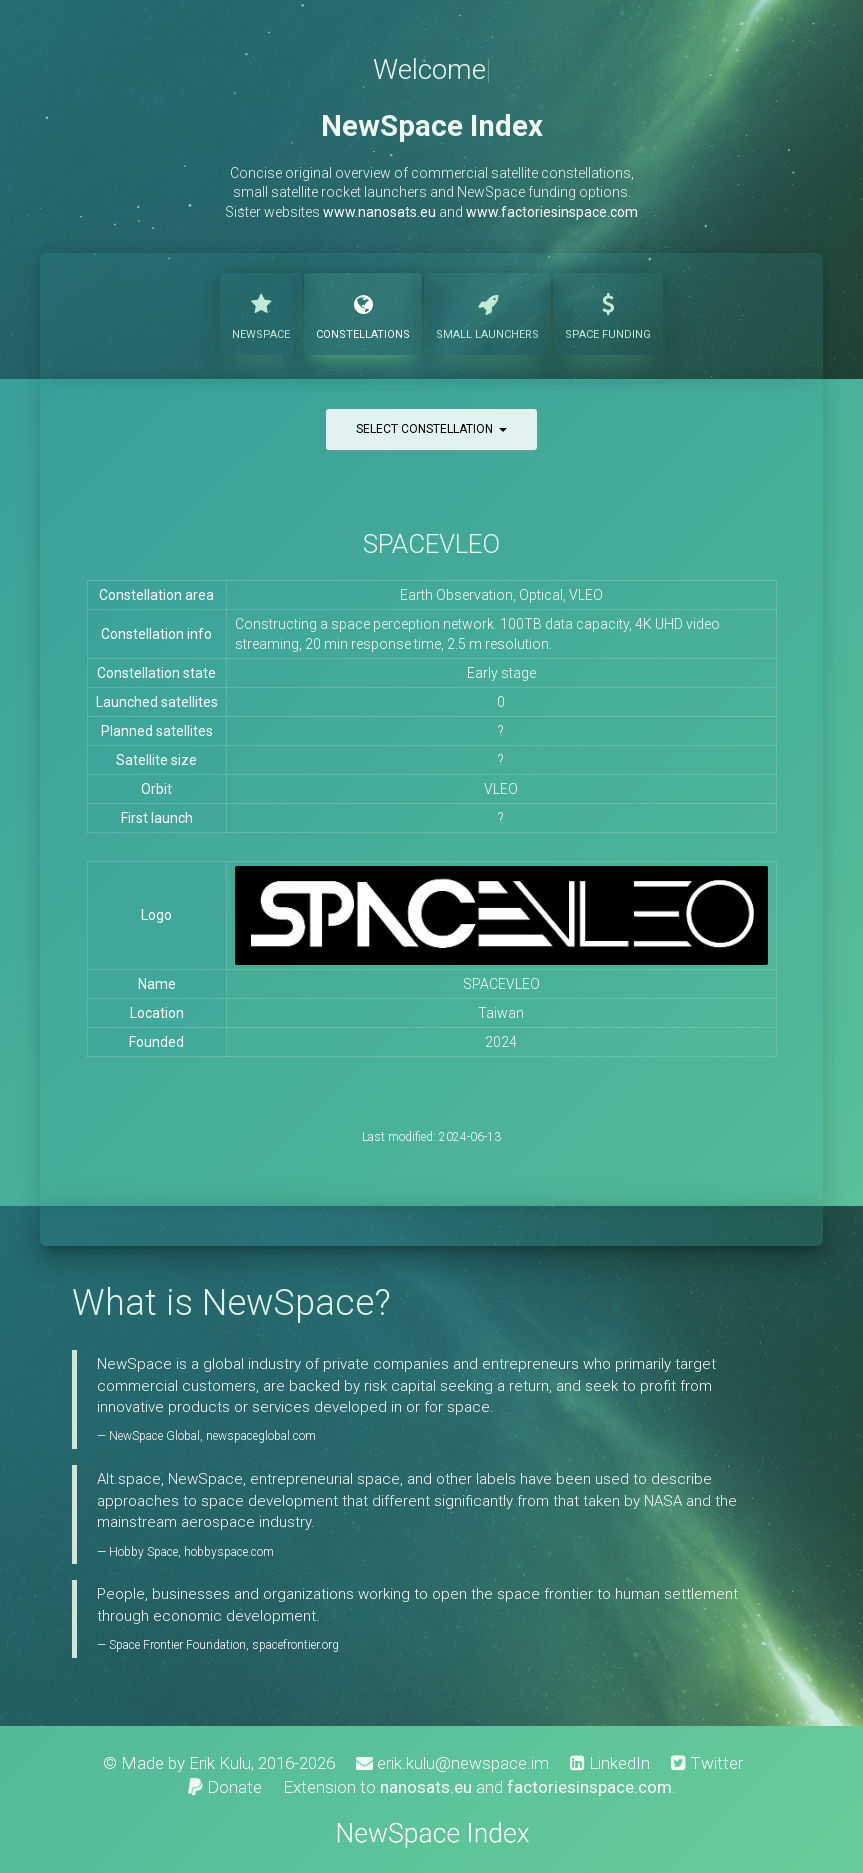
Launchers (487, 312)
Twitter (707, 1763)
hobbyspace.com (229, 1552)
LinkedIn (610, 1763)
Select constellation (431, 429)
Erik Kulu (220, 1763)
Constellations (363, 312)
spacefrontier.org (295, 1645)
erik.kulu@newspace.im (452, 1763)
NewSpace (261, 312)
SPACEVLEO (431, 544)
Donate (225, 1787)
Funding (608, 312)
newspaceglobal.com (261, 1436)
